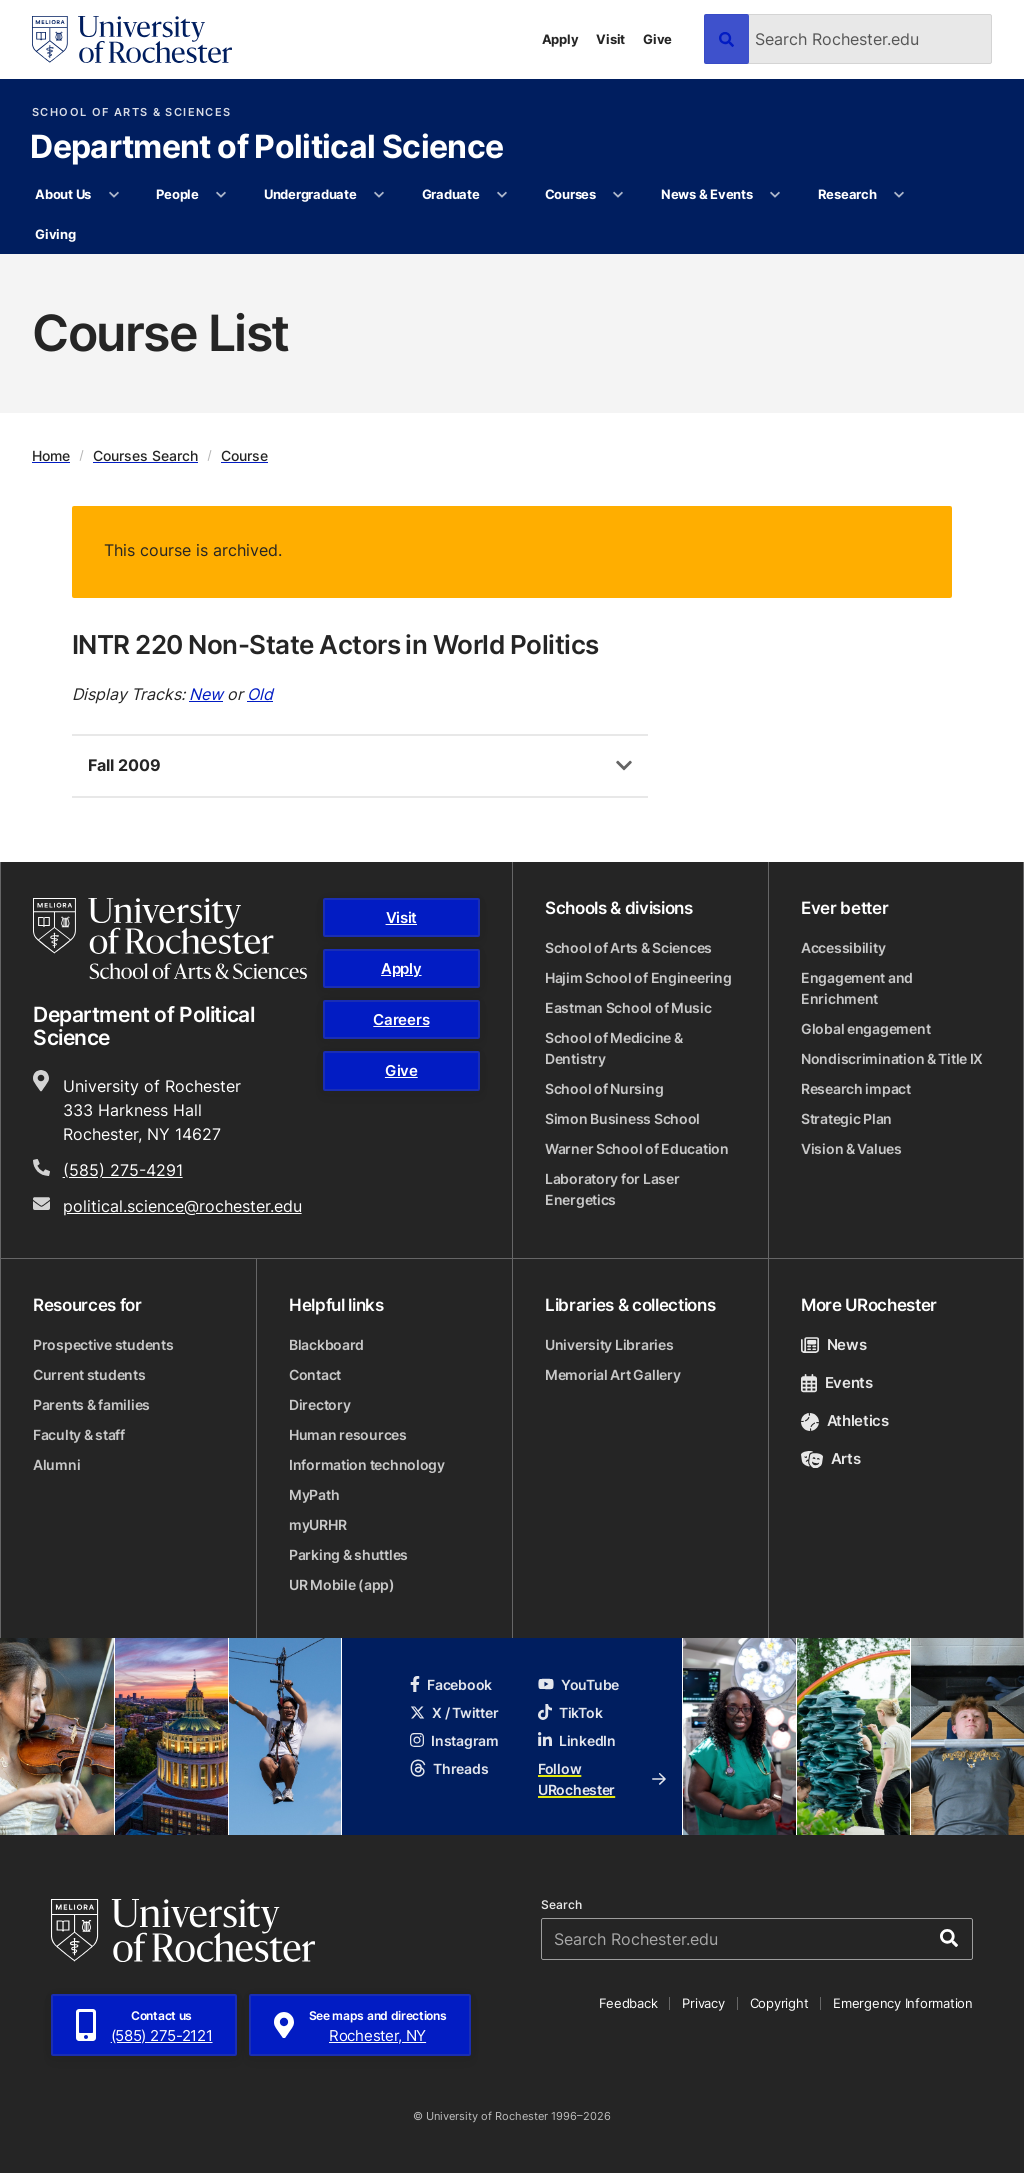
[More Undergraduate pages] (379, 195)
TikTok (570, 1712)
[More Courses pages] (618, 195)
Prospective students (103, 1344)
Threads (449, 1768)
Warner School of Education (637, 1148)
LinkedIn (577, 1740)
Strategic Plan (846, 1118)
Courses (570, 194)
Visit (610, 39)
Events (837, 1382)
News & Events (707, 194)
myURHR (317, 1524)
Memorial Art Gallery (612, 1374)
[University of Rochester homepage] (132, 39)
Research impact (856, 1088)
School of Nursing (604, 1088)
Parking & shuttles (348, 1554)
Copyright (779, 2003)
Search (561, 1905)
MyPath (314, 1494)
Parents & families (91, 1404)
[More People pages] (221, 195)
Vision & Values (851, 1148)
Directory (319, 1404)
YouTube (578, 1684)
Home (51, 455)
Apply (560, 39)
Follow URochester (602, 1779)
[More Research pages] (899, 195)
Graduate (451, 194)
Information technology (367, 1464)
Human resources (348, 1434)
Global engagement (865, 1028)
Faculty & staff (79, 1434)
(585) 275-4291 (123, 1170)
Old (260, 694)
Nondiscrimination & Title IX (892, 1058)
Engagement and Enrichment (857, 988)
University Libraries (609, 1344)
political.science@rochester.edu (182, 1206)
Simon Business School (622, 1118)
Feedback (628, 2003)
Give (657, 39)
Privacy (703, 2003)
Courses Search (145, 455)
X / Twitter (454, 1712)
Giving (55, 234)
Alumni (56, 1464)
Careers (401, 1019)
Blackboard (326, 1344)
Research (847, 194)
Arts (830, 1458)
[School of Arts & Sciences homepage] (170, 939)
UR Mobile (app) (342, 1584)
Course (244, 455)
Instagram (454, 1740)
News (833, 1344)
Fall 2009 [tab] (124, 765)
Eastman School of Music (628, 1007)
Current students (89, 1374)
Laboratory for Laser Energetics (612, 1189)
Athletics (845, 1420)
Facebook (451, 1684)
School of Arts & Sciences (131, 112)
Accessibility (843, 947)
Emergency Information (903, 2003)
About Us (63, 194)
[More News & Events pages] (775, 195)
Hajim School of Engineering (638, 977)
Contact (315, 1374)
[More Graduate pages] (502, 195)
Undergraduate (310, 194)
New (206, 694)
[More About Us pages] (113, 195)
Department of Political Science (266, 148)
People (177, 194)
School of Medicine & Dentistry (613, 1048)
